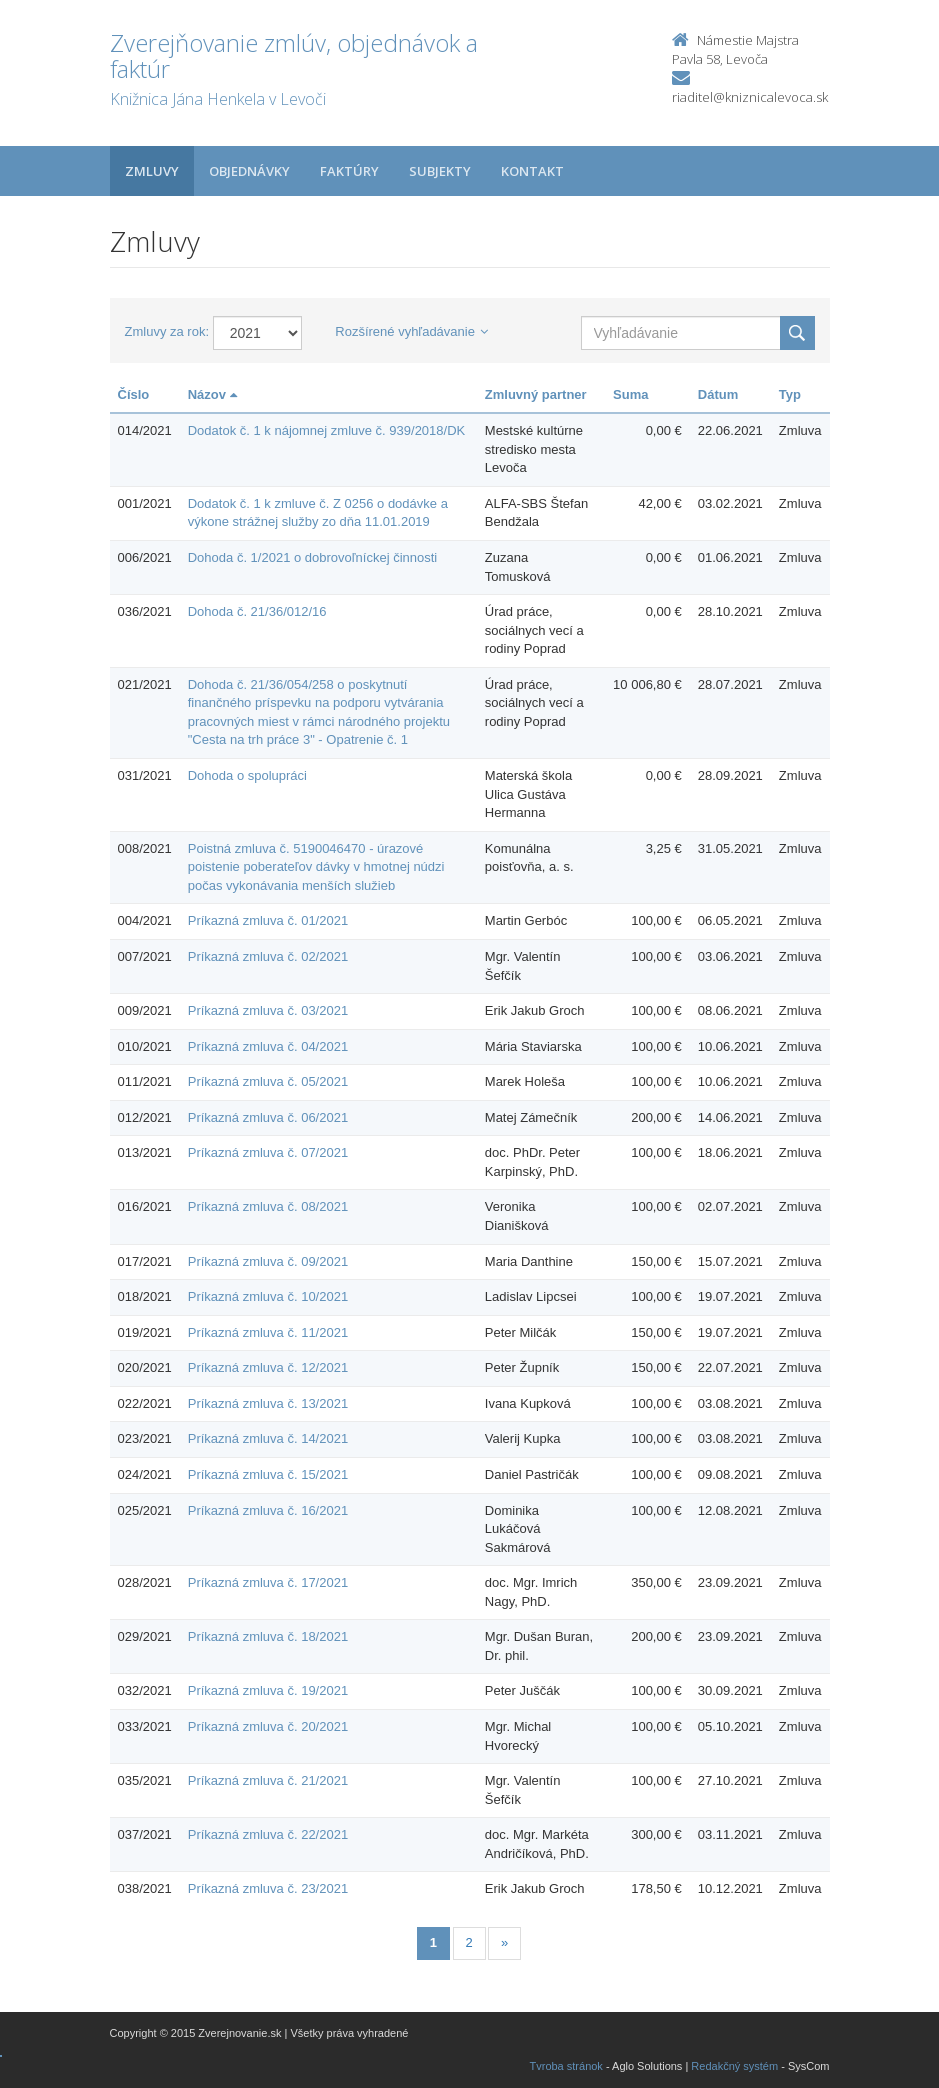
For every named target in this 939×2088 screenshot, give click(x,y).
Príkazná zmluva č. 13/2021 (268, 1403)
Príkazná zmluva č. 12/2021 (268, 1367)
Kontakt (532, 171)
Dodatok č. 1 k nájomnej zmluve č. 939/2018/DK (326, 430)
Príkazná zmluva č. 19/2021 (268, 1690)
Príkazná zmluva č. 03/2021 (268, 1010)
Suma (630, 394)
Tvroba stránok (566, 2066)
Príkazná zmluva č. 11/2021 (268, 1332)
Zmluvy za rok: (167, 331)
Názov (212, 394)
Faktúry (349, 171)
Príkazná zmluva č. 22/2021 (268, 1834)
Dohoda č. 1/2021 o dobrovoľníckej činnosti (313, 557)
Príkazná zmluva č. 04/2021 (268, 1046)
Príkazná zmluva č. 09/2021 (268, 1261)
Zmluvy (152, 171)
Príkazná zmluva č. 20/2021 (268, 1726)
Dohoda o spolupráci (247, 775)
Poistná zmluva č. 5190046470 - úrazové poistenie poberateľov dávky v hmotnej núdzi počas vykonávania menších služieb (316, 867)
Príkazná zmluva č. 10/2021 (268, 1296)
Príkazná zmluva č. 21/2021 (268, 1780)
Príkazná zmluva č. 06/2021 (268, 1117)
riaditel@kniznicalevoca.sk (750, 97)
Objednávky (249, 171)
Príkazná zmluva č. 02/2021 (268, 956)
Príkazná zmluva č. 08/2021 (268, 1206)
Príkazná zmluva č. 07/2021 (268, 1152)
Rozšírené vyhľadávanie (411, 331)
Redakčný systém (734, 2066)
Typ (790, 394)
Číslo (134, 394)
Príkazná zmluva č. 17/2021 (268, 1582)
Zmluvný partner (536, 394)
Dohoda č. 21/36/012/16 (257, 611)
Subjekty (440, 171)
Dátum (718, 394)
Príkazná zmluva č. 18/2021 (268, 1636)
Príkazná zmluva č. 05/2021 (268, 1081)
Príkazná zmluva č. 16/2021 (268, 1510)
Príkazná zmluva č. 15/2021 (268, 1474)
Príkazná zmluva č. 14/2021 (268, 1438)
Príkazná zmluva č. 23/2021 (268, 1888)
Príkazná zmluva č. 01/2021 (268, 920)
